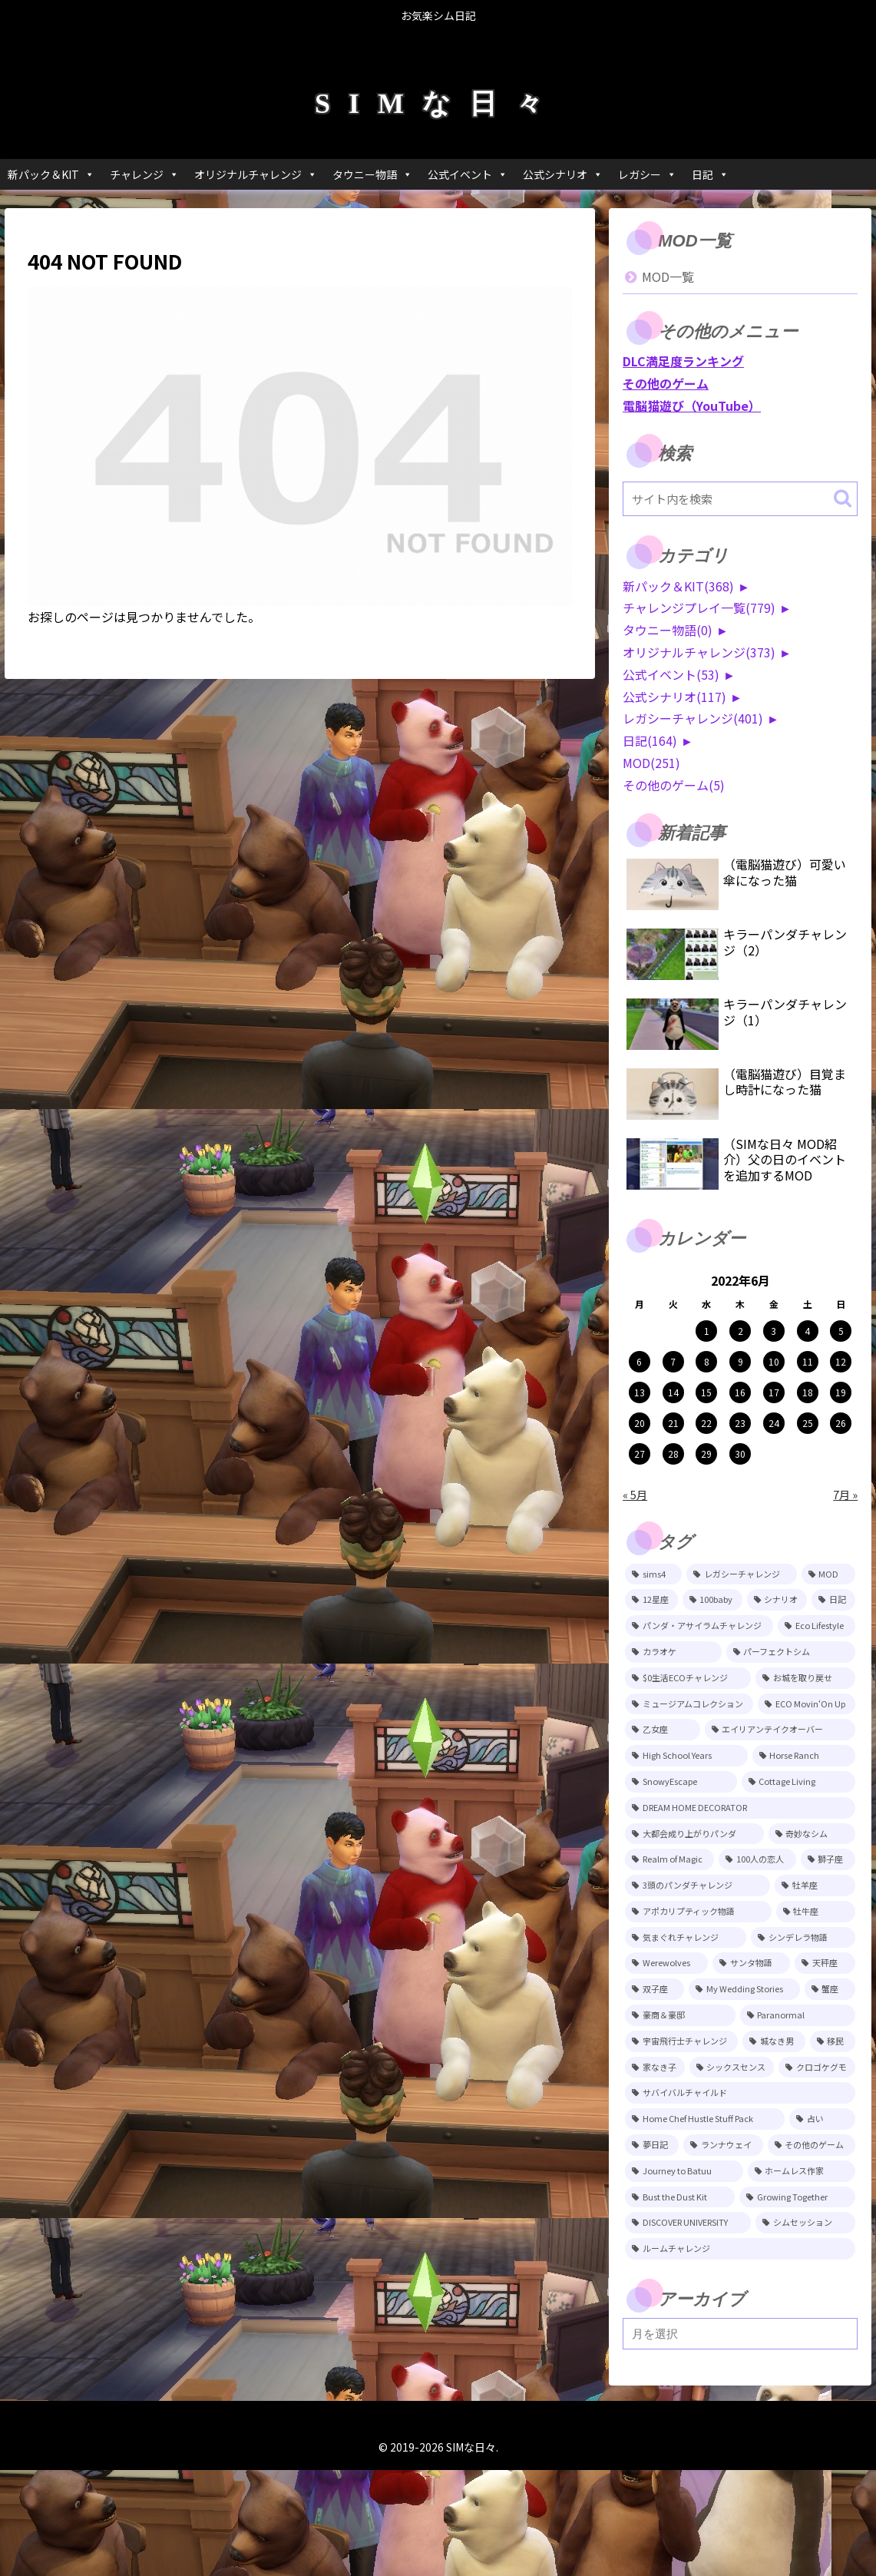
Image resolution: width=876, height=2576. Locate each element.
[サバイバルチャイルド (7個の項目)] (740, 2093)
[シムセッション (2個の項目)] (805, 2222)
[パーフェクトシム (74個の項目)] (791, 1652)
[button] (843, 498)
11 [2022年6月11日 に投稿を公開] (807, 1361)
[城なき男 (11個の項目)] (773, 2041)
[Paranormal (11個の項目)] (798, 2015)
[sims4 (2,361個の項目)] (653, 1574)
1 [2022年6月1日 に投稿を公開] (706, 1330)
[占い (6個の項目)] (822, 2119)
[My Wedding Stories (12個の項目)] (744, 1989)
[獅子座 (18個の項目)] (828, 1859)
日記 (710, 174)
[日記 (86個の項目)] (833, 1600)
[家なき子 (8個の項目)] (655, 2067)
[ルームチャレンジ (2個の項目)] (740, 2249)
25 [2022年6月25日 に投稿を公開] (807, 1422)
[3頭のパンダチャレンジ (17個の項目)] (697, 1885)
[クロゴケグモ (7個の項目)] (816, 2067)
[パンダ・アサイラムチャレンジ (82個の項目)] (699, 1626)
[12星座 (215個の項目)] (651, 1600)
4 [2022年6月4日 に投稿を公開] (807, 1330)
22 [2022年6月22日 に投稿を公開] (706, 1422)
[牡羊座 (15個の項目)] (815, 1885)
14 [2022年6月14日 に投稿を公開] (673, 1392)
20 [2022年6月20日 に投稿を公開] (639, 1422)
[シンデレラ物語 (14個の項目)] (803, 1938)
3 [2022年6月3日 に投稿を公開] (773, 1330)
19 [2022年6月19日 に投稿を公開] (840, 1392)
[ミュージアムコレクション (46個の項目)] (689, 1704)
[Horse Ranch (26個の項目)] (804, 1755)
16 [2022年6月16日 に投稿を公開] (740, 1392)
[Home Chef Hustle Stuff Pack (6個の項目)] (705, 2119)
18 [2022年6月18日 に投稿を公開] (807, 1392)
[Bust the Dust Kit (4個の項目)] (680, 2197)
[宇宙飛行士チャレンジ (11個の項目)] (681, 2041)
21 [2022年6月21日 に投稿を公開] (673, 1422)
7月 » (845, 1494)
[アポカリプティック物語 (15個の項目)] (698, 1911)
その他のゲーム (666, 383)
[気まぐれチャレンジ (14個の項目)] (685, 1938)
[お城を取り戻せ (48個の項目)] (805, 1678)
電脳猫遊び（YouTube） (692, 405)
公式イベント (467, 174)
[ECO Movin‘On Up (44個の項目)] (806, 1704)
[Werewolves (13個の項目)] (666, 1963)
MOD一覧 (668, 276)
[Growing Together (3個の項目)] (797, 2197)
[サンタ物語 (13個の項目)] (751, 1963)
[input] (740, 499)
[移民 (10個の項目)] (832, 2041)
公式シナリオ (563, 174)
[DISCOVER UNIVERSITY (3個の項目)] (688, 2222)
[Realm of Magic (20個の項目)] (669, 1859)
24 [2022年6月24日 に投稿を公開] (774, 1422)
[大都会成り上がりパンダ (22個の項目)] (694, 1834)
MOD (651, 762)
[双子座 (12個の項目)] (654, 1989)
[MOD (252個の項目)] (828, 1574)
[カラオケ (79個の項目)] (673, 1652)
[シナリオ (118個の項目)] (777, 1600)
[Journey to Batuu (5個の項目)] (684, 2171)
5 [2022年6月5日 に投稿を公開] (841, 1330)
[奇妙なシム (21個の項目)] (812, 1834)
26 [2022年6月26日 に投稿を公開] (840, 1422)
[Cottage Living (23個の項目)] (799, 1782)
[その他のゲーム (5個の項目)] (811, 2145)
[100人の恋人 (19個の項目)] (757, 1859)
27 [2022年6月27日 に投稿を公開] (639, 1453)
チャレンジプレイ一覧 (699, 607)
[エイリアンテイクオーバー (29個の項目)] (780, 1729)
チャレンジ (144, 174)
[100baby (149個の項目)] (712, 1600)
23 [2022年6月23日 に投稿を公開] (740, 1422)
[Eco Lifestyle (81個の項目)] (816, 1626)
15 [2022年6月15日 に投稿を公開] (706, 1392)
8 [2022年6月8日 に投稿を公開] (706, 1361)
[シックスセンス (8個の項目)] (732, 2067)
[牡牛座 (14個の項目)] (816, 1911)
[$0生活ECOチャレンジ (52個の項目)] (688, 1678)
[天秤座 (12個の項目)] (825, 1963)
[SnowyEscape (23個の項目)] (681, 1782)
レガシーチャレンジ (693, 718)
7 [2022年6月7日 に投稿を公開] (673, 1361)
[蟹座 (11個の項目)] (830, 1989)
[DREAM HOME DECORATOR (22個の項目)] (740, 1808)
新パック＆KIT (51, 174)
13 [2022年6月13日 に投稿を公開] (639, 1392)
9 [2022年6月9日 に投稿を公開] (740, 1361)
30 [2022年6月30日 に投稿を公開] (740, 1453)
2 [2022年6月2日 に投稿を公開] (740, 1330)
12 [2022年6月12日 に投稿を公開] (840, 1361)
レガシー (647, 174)
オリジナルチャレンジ (255, 174)
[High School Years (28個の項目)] (686, 1755)
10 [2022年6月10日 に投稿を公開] (774, 1361)
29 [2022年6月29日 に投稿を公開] (706, 1453)
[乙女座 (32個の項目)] (662, 1729)
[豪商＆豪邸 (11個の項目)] (680, 2015)
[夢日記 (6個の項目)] (652, 2145)
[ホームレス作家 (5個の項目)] (802, 2171)
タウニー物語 (372, 174)
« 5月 (635, 1494)
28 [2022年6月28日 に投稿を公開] (673, 1453)
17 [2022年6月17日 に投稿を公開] (774, 1392)
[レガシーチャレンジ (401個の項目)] (741, 1574)
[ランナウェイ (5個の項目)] (722, 2145)
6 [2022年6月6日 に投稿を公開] (639, 1361)
